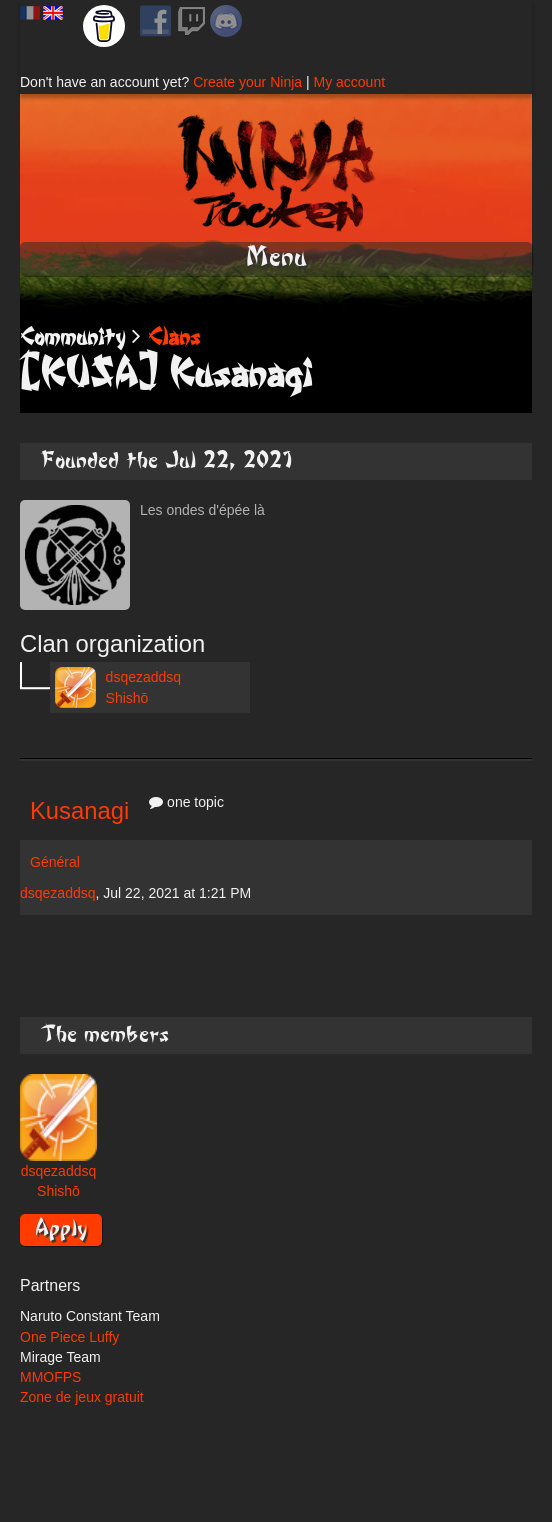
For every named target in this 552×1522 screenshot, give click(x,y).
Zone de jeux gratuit (82, 1397)
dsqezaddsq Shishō (118, 687)
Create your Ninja (247, 82)
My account (349, 82)
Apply (61, 1228)
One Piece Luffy (69, 1337)
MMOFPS (50, 1377)
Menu (276, 257)
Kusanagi (79, 810)
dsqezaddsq (58, 893)
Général (55, 862)
